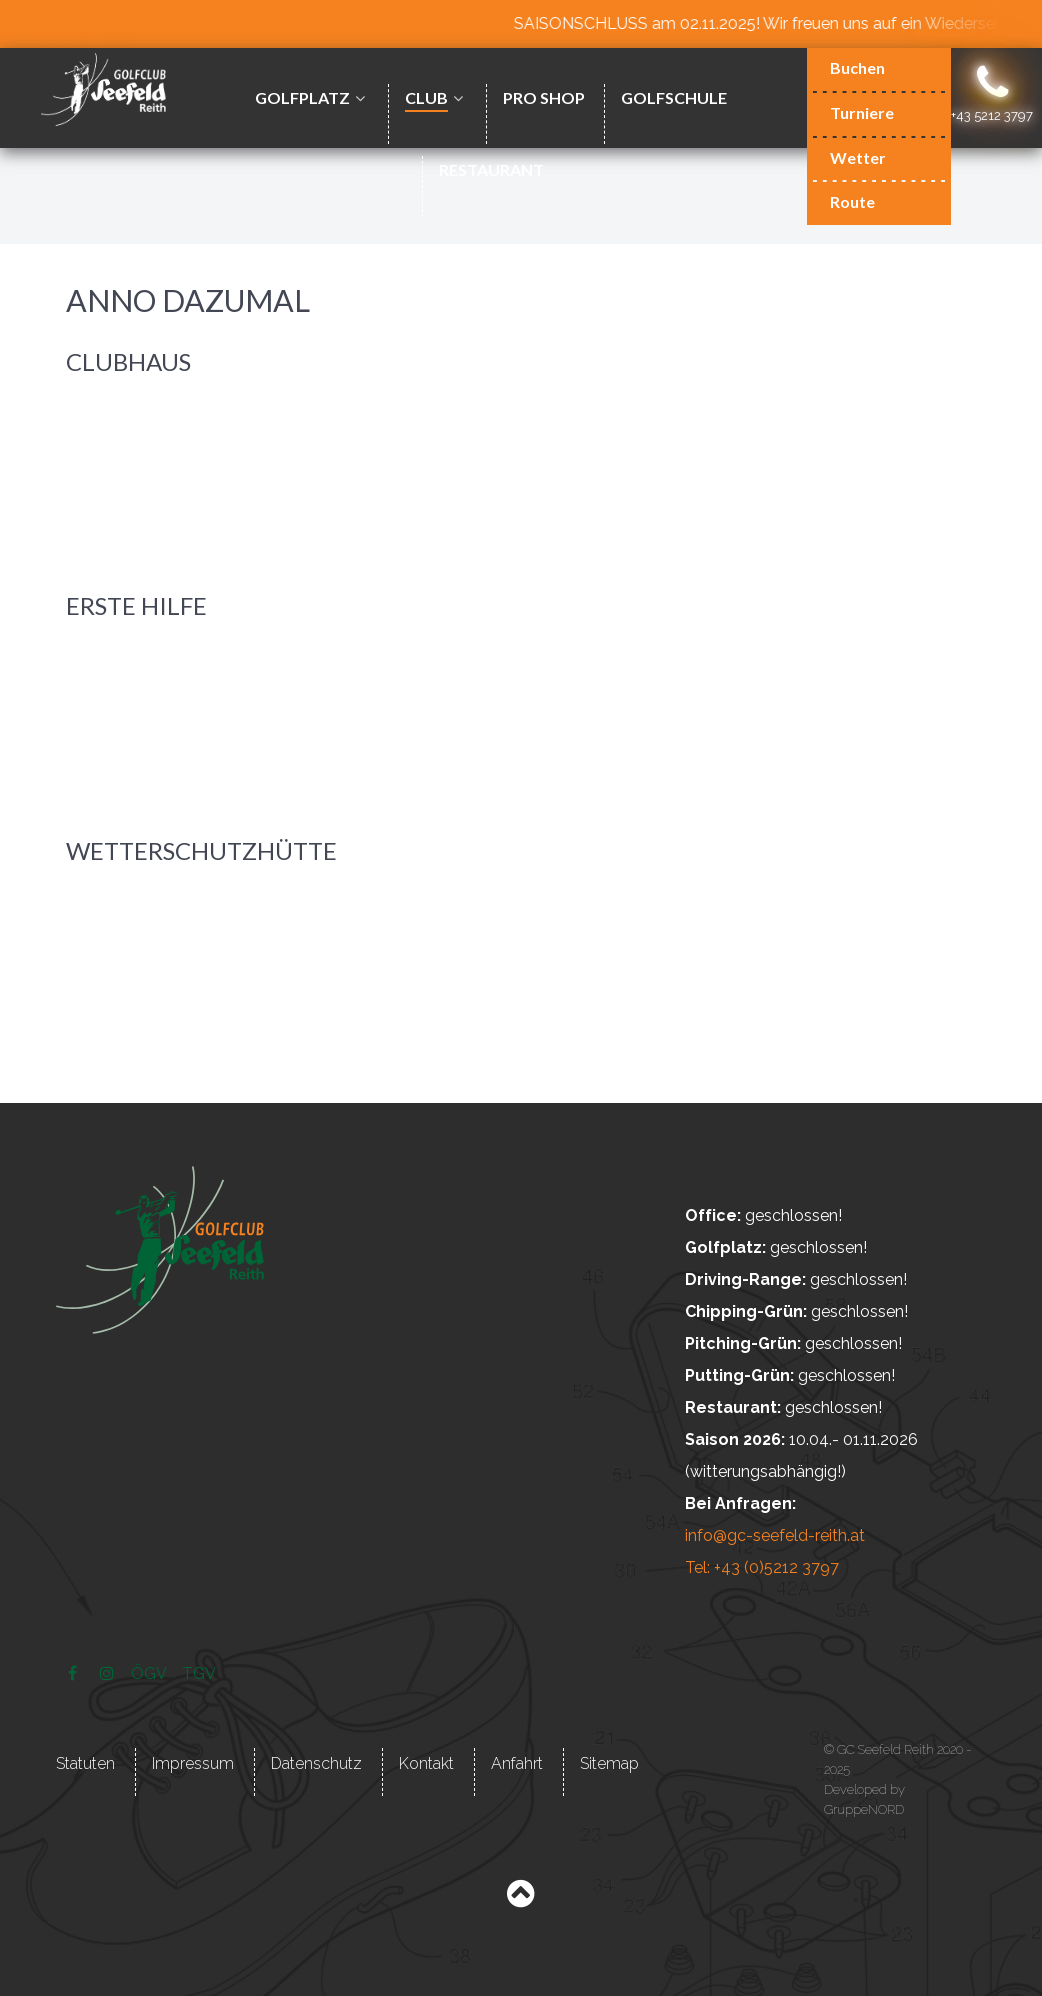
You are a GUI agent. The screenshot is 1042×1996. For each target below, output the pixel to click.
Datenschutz (316, 1763)
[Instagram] (108, 1673)
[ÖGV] (150, 1673)
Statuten (85, 1763)
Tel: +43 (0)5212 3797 (762, 1567)
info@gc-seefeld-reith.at (775, 1535)
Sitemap (609, 1763)
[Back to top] (520, 1898)
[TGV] (199, 1673)
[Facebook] (74, 1673)
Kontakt (426, 1763)
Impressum (193, 1763)
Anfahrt (517, 1763)
